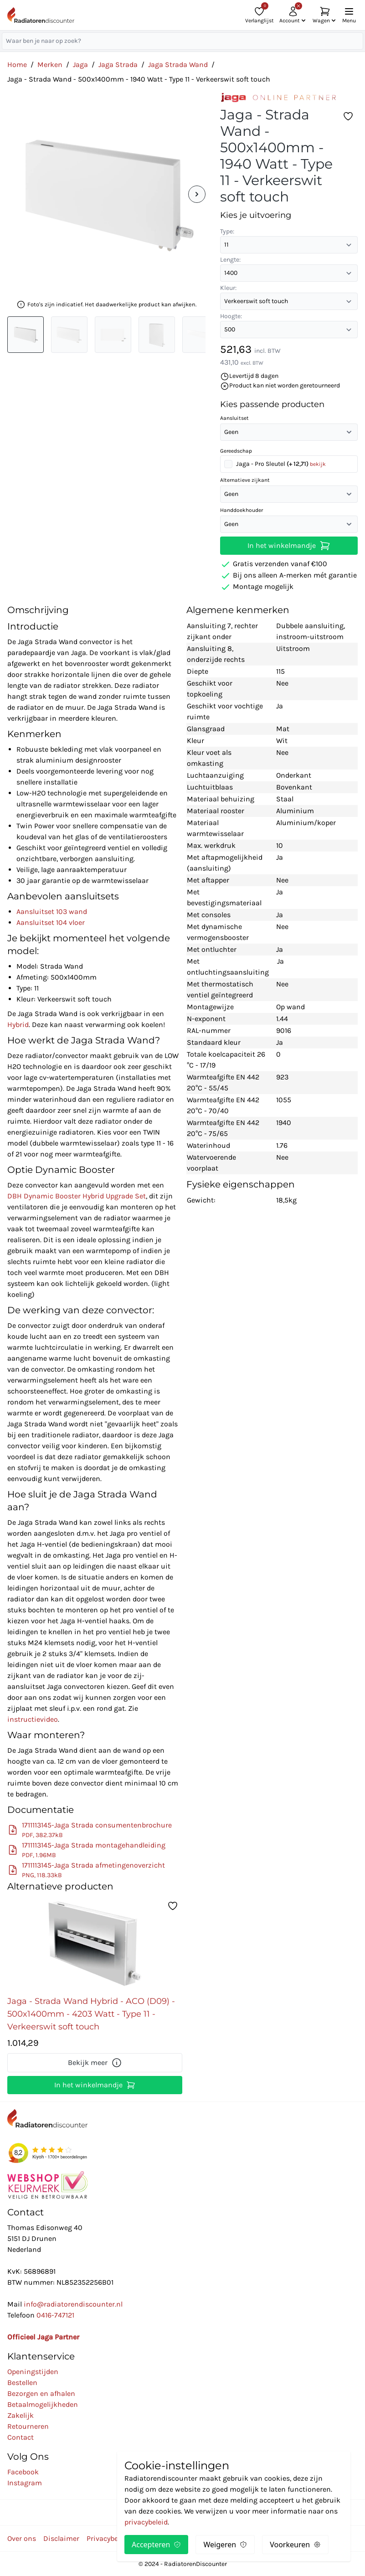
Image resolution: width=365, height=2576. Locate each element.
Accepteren (156, 2545)
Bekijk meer (95, 2062)
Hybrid (18, 1024)
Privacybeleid (108, 2538)
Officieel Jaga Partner (43, 2337)
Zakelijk (20, 2415)
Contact (20, 2437)
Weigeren (225, 2545)
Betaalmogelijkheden (42, 2404)
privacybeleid (146, 2522)
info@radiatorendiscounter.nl (73, 2304)
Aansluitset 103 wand (51, 911)
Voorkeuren (295, 2545)
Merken (49, 64)
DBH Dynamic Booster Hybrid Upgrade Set (76, 1196)
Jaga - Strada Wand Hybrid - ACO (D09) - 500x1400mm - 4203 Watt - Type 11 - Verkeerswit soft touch (91, 2014)
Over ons (21, 2538)
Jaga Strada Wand (178, 64)
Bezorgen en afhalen (41, 2393)
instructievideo (32, 1719)
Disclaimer (61, 2538)
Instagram (24, 2482)
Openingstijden (32, 2371)
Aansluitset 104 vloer (50, 922)
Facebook (23, 2472)
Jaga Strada (118, 64)
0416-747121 (55, 2315)
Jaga (80, 64)
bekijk (318, 464)
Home (17, 64)
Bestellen (22, 2382)
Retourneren (28, 2426)
